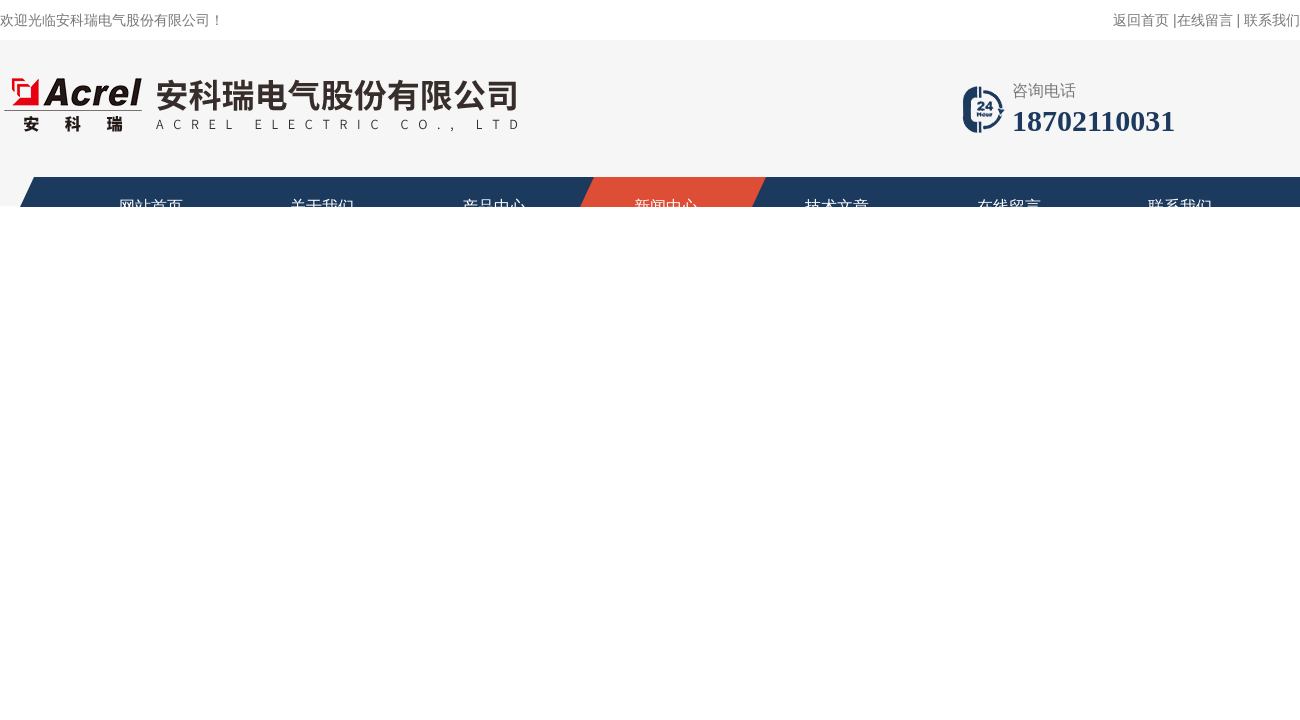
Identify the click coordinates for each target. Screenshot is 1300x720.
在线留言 (1205, 20)
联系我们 (1272, 20)
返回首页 (1141, 20)
